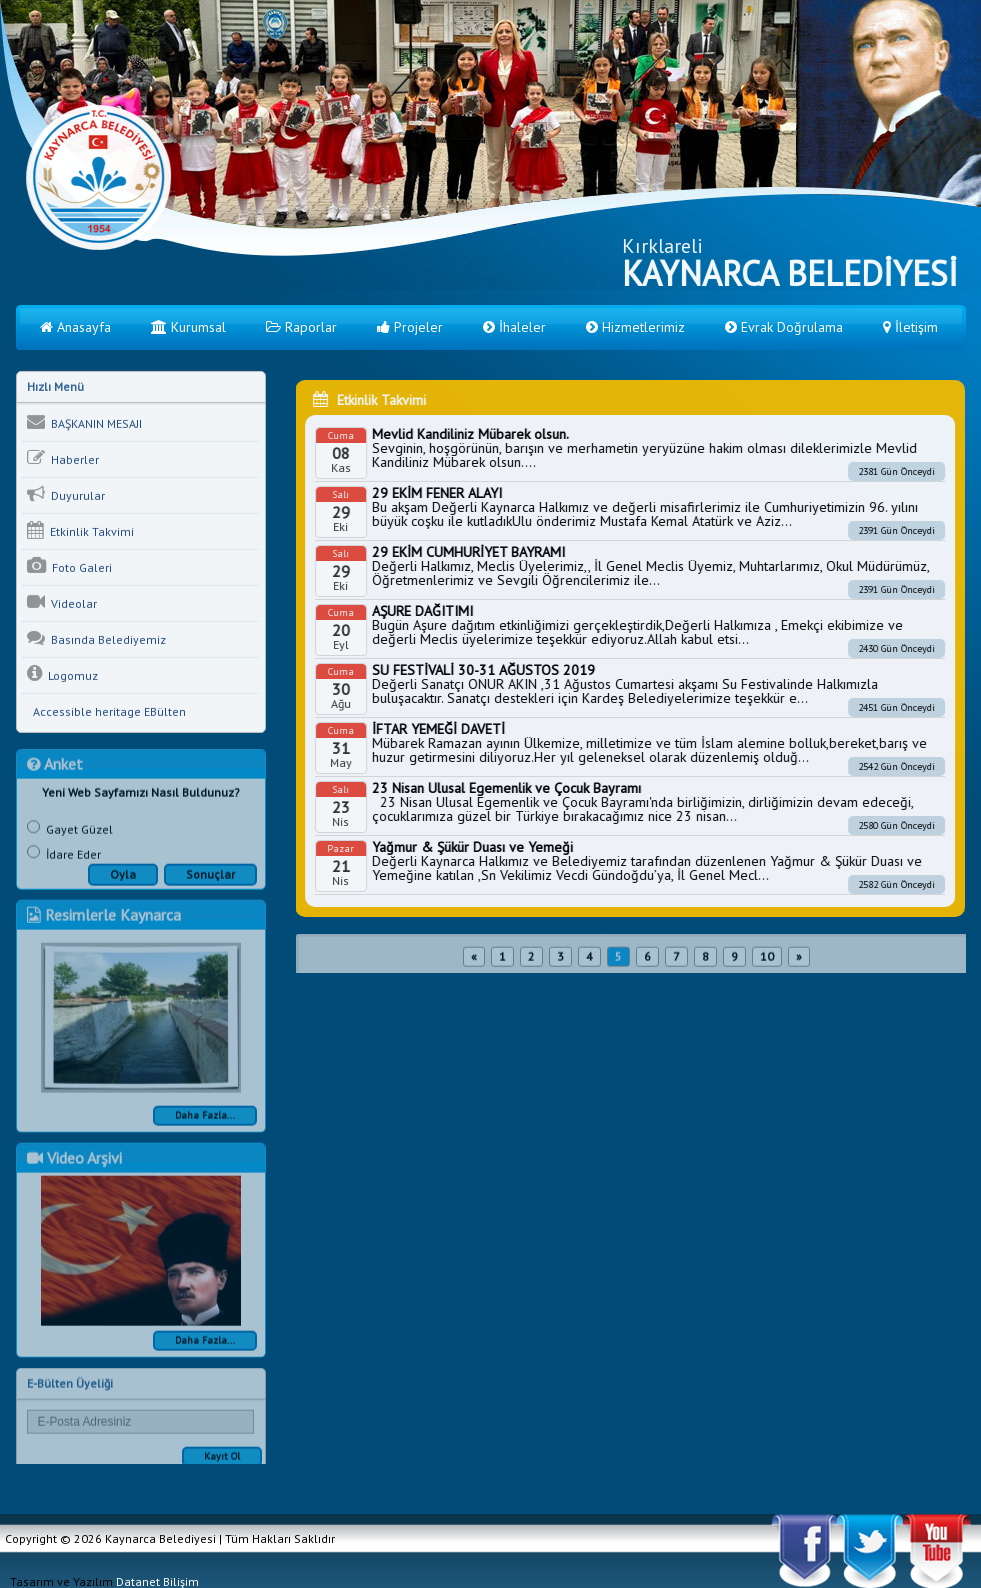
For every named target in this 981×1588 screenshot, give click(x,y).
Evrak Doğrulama (784, 327)
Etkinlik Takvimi (80, 534)
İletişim (910, 327)
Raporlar (301, 327)
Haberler (63, 462)
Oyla (123, 884)
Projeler (410, 327)
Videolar (62, 606)
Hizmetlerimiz (635, 327)
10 (767, 966)
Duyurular (66, 498)
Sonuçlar (210, 884)
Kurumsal (188, 327)
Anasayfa (75, 327)
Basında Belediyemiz (96, 642)
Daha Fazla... (205, 1125)
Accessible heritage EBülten (106, 715)
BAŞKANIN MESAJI (84, 426)
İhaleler (514, 327)
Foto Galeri (69, 570)
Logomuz (62, 678)
